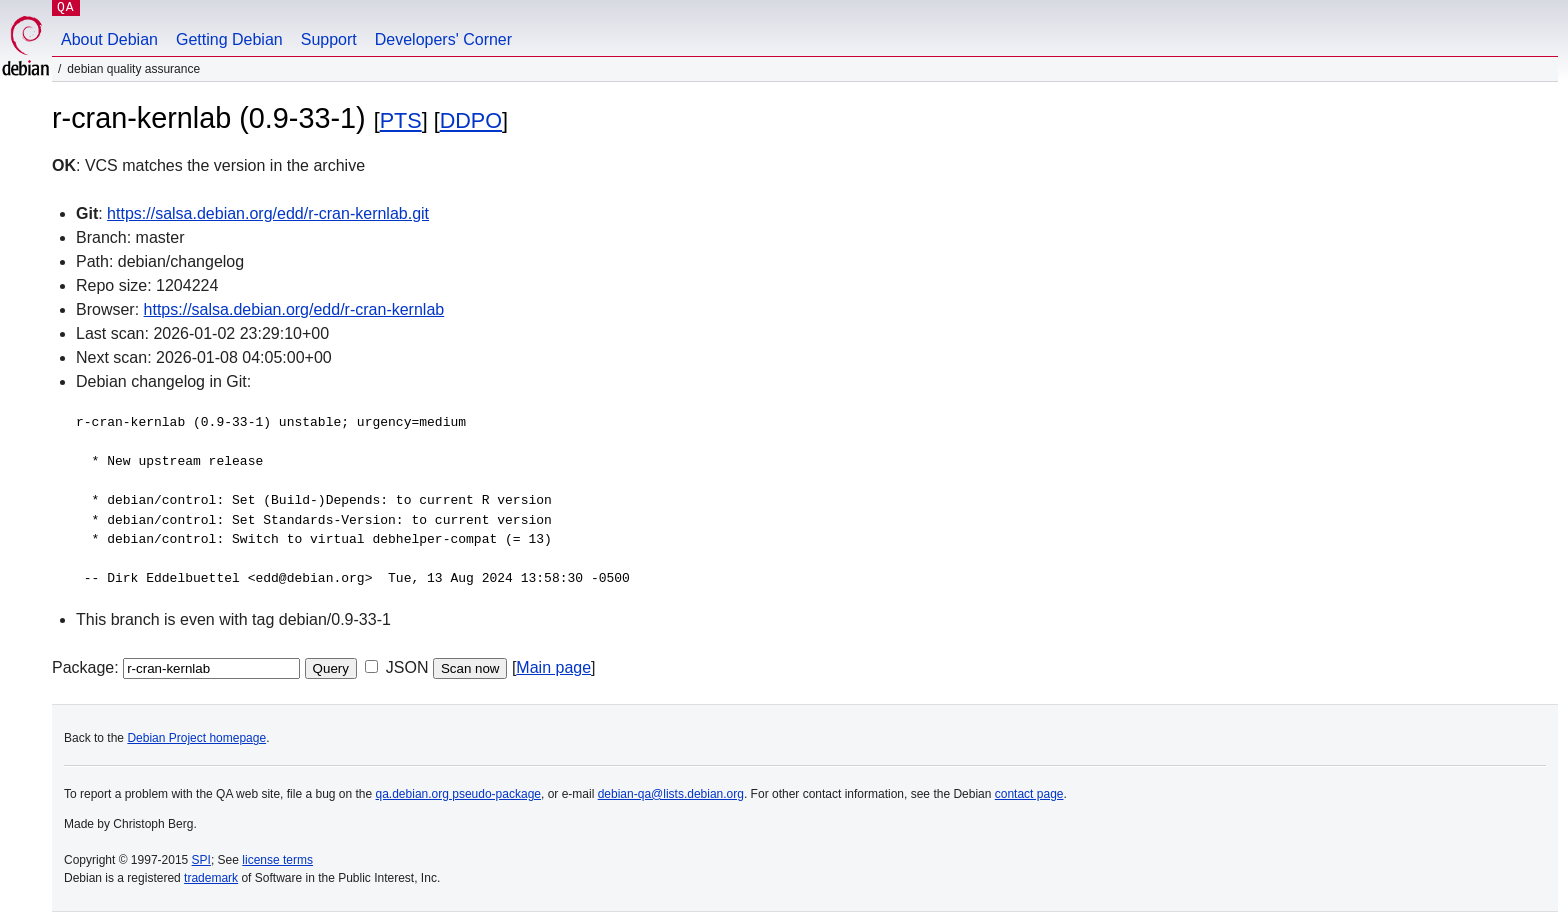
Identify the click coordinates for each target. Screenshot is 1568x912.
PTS (401, 120)
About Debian (109, 39)
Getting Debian (229, 39)
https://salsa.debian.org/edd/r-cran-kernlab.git (268, 213)
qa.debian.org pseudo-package (458, 794)
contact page (1029, 794)
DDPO (471, 120)
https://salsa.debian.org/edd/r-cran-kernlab (294, 309)
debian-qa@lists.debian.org (671, 794)
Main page (553, 667)
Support (329, 39)
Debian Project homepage (196, 738)
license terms (277, 860)
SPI (201, 860)
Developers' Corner (443, 39)
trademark (211, 878)
